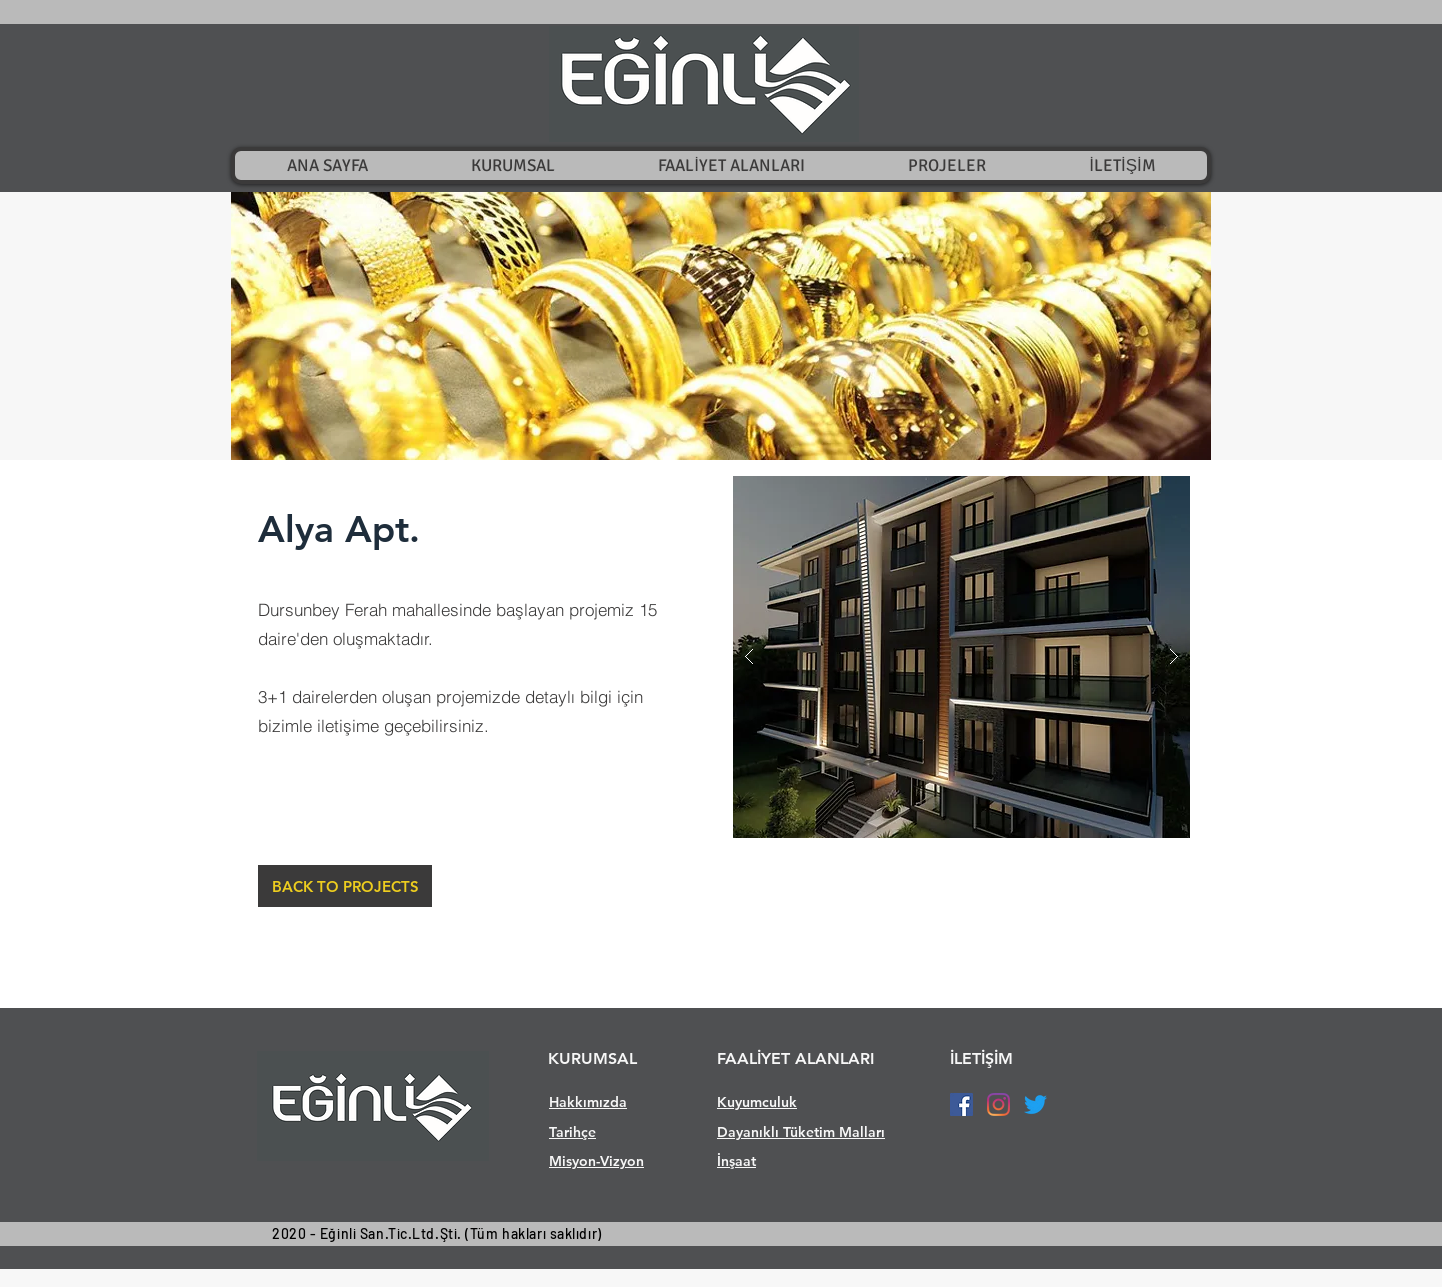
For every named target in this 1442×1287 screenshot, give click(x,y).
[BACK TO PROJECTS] (345, 886)
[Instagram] (998, 1104)
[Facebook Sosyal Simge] (961, 1104)
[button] (721, 326)
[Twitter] (1035, 1104)
